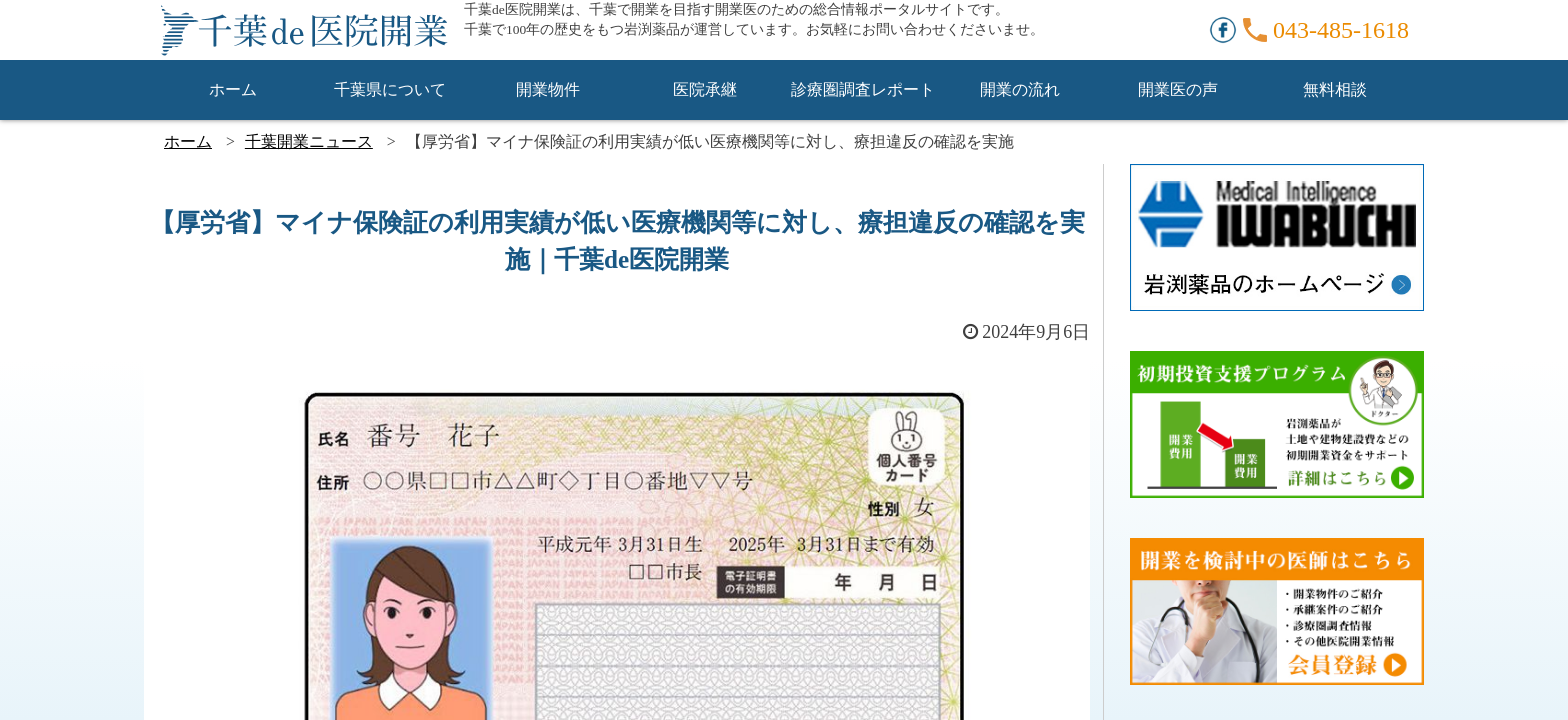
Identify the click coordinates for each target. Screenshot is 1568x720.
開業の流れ (1020, 89)
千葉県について (390, 89)
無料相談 (1335, 89)
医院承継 (705, 89)
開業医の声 (1178, 89)
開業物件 (548, 89)
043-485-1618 (1341, 30)
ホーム (233, 89)
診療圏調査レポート (863, 89)
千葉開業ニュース (309, 141)
